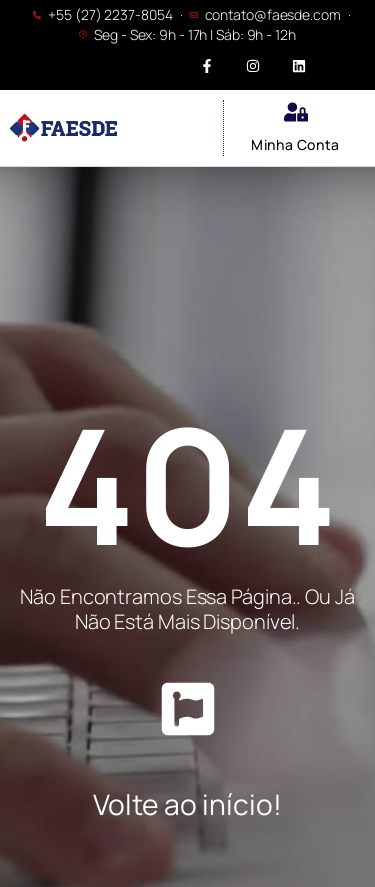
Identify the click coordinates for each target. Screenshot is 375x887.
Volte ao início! (187, 804)
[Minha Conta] (296, 112)
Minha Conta (295, 144)
